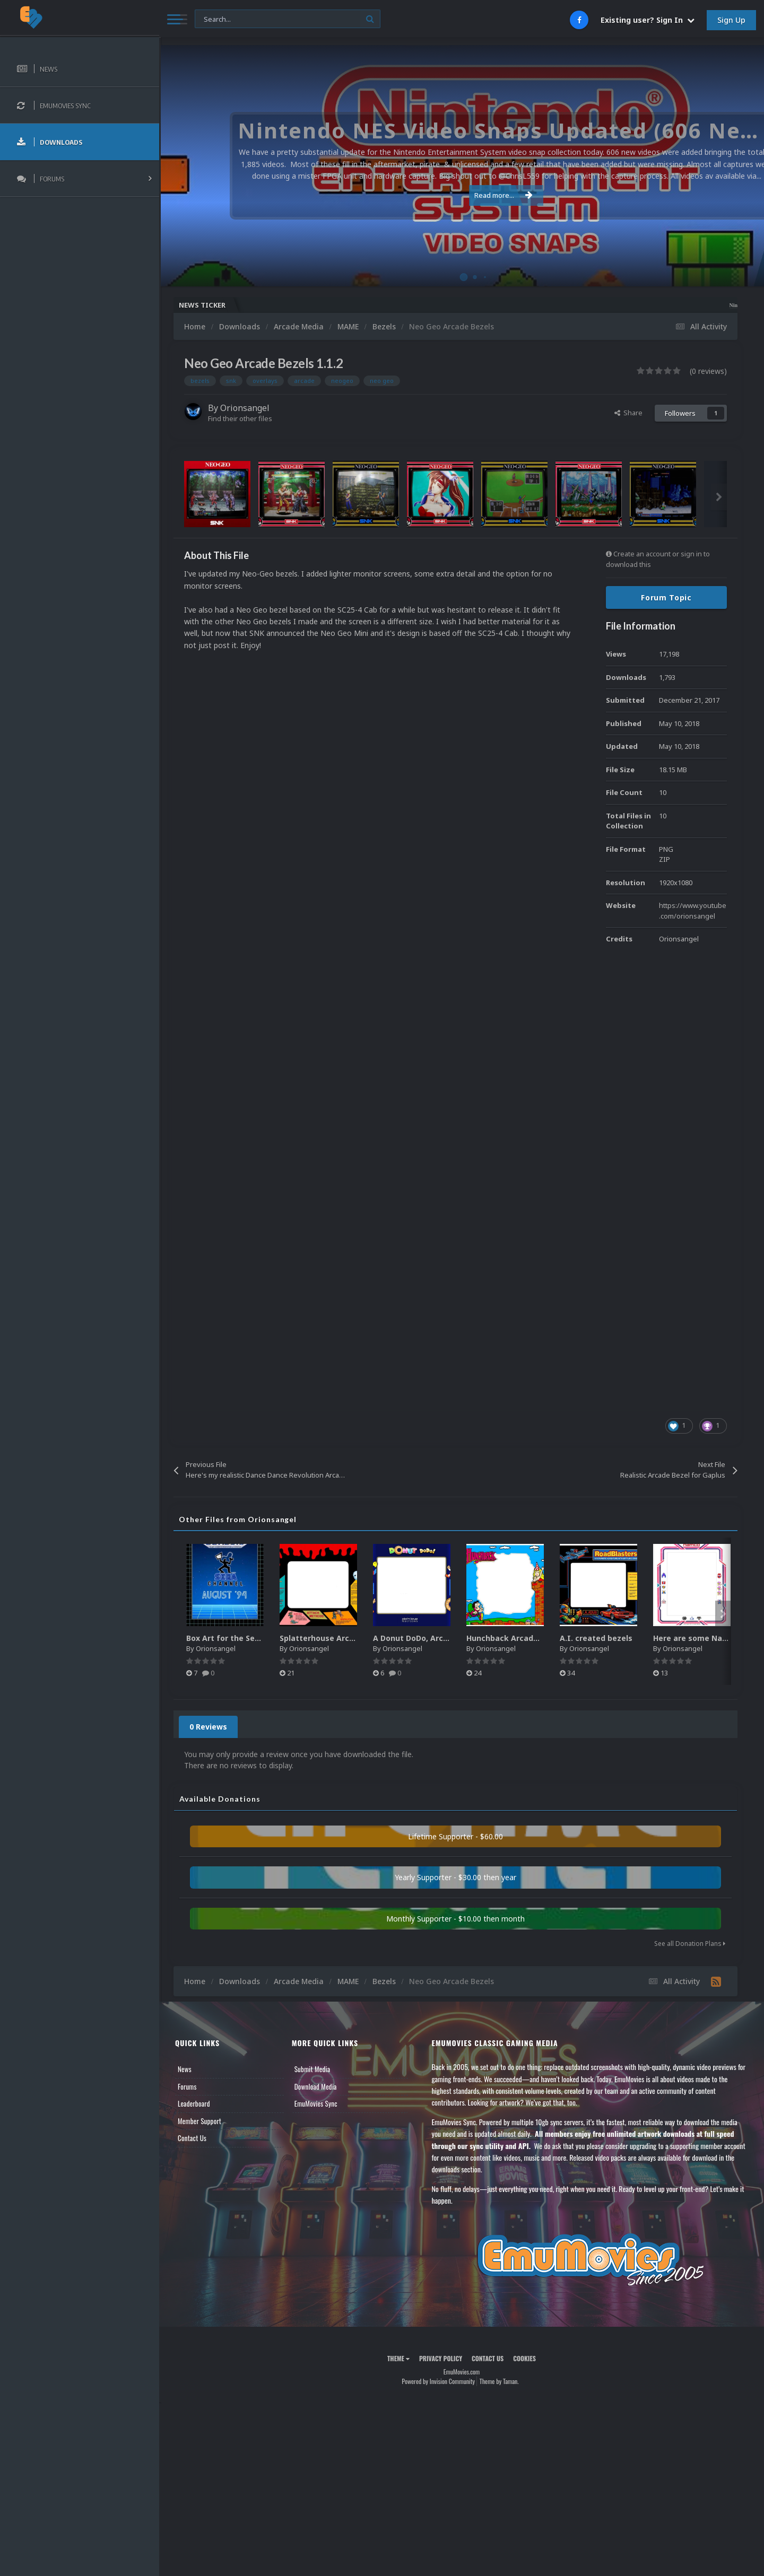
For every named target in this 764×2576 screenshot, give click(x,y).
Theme (398, 2358)
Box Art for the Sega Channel (241, 1638)
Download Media (315, 2086)
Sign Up (731, 20)
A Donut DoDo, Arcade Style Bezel (437, 1638)
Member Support (199, 2121)
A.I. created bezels (596, 1638)
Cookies (524, 2358)
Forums (187, 2086)
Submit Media (312, 2069)
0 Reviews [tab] (208, 1727)
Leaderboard (194, 2103)
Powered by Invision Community (438, 2381)
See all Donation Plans (689, 1943)
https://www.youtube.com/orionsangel (692, 911)
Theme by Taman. (499, 2381)
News (185, 2069)
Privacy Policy (440, 2358)
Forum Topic (666, 597)
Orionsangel (245, 408)
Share (628, 412)
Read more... (460, 195)
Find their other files (240, 418)
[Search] (287, 19)
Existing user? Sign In (647, 20)
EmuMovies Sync (315, 2103)
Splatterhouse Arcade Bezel (333, 1638)
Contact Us (192, 2138)
